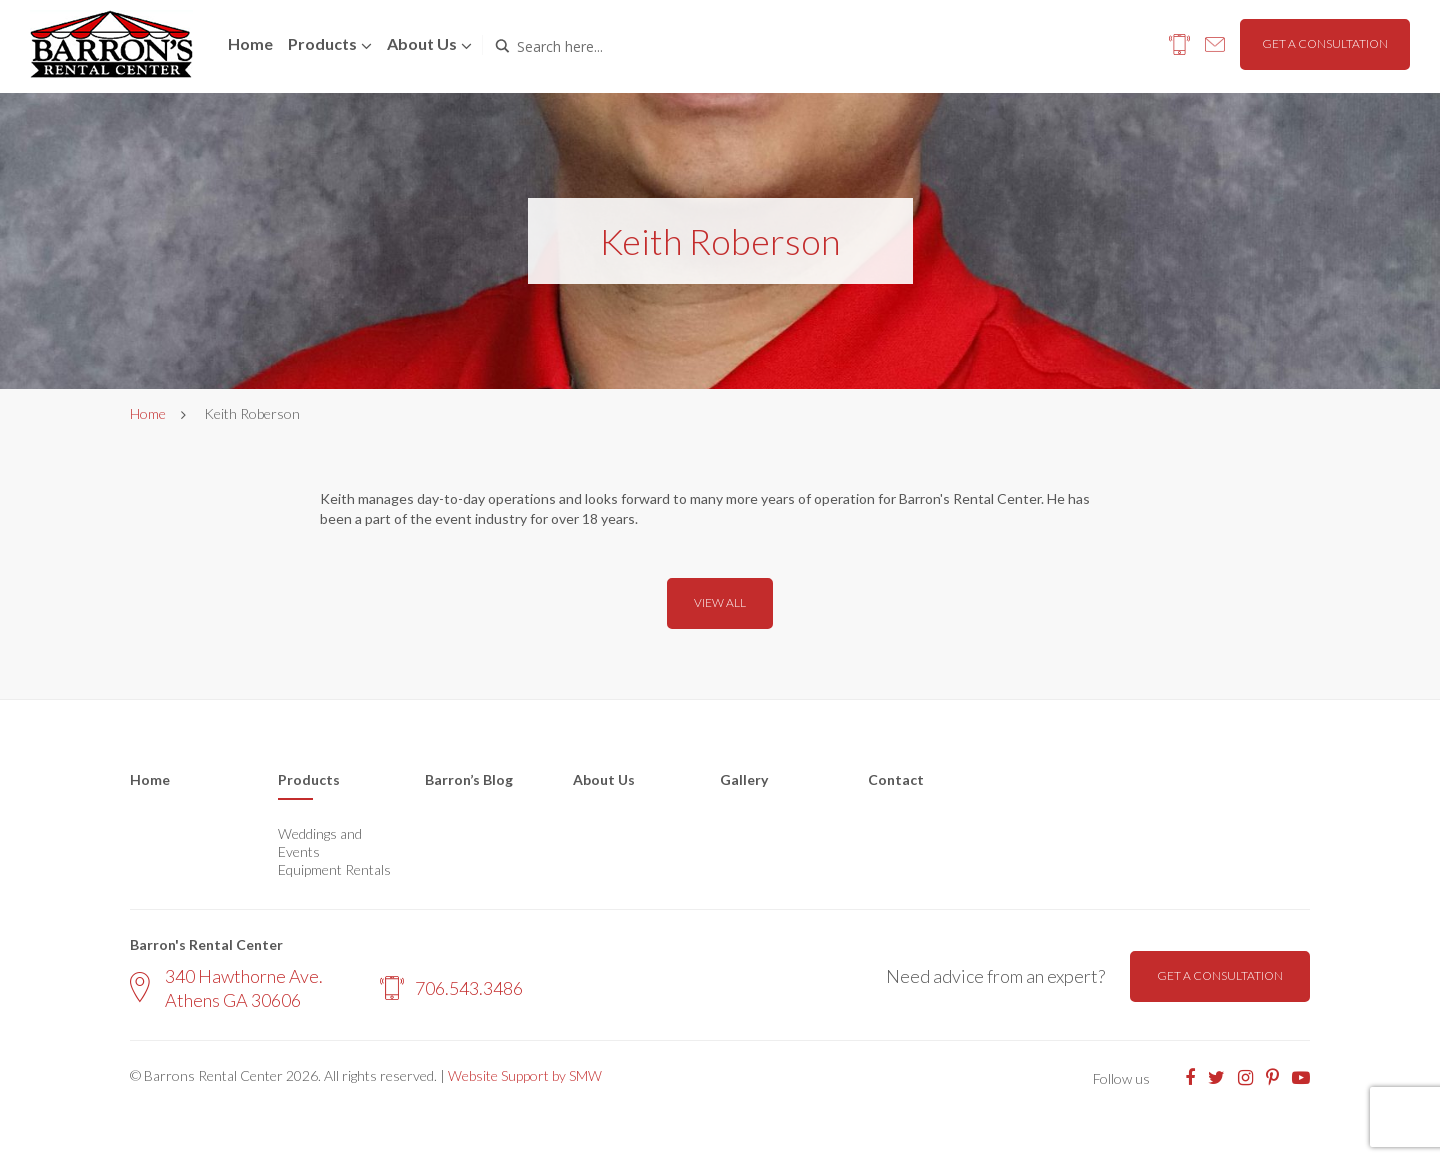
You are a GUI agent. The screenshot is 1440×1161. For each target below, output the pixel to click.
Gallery (744, 779)
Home (250, 43)
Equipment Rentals (334, 869)
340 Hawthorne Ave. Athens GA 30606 (226, 987)
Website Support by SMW (525, 1075)
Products (322, 43)
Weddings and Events (320, 842)
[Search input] (602, 46)
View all (720, 602)
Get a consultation (1325, 43)
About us (422, 43)
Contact (896, 779)
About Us (604, 779)
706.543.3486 (451, 988)
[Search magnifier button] (502, 46)
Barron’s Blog (469, 779)
